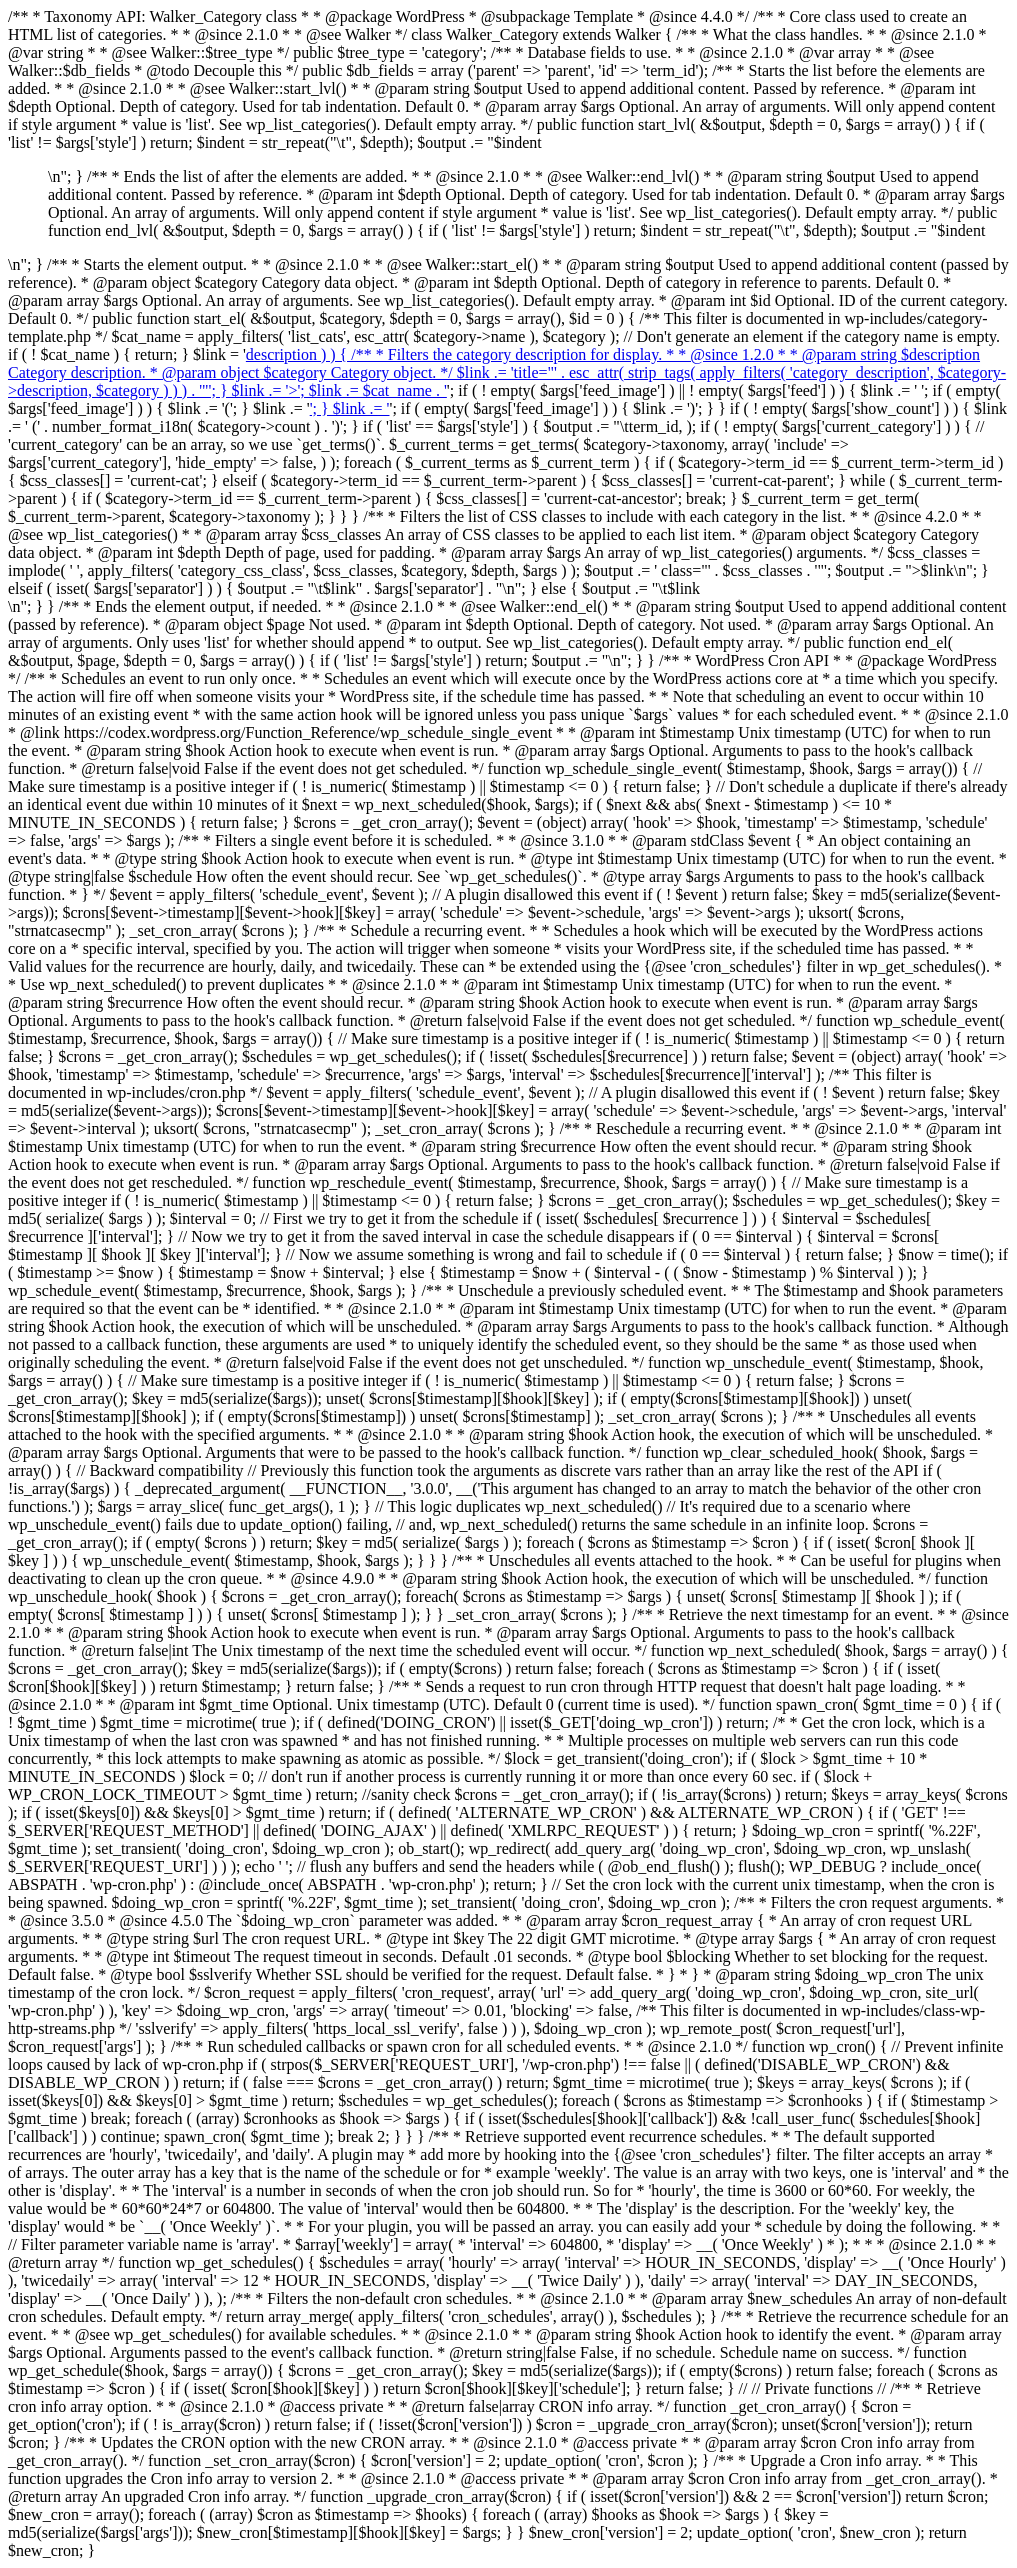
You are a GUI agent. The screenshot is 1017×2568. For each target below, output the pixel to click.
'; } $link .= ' (350, 408)
